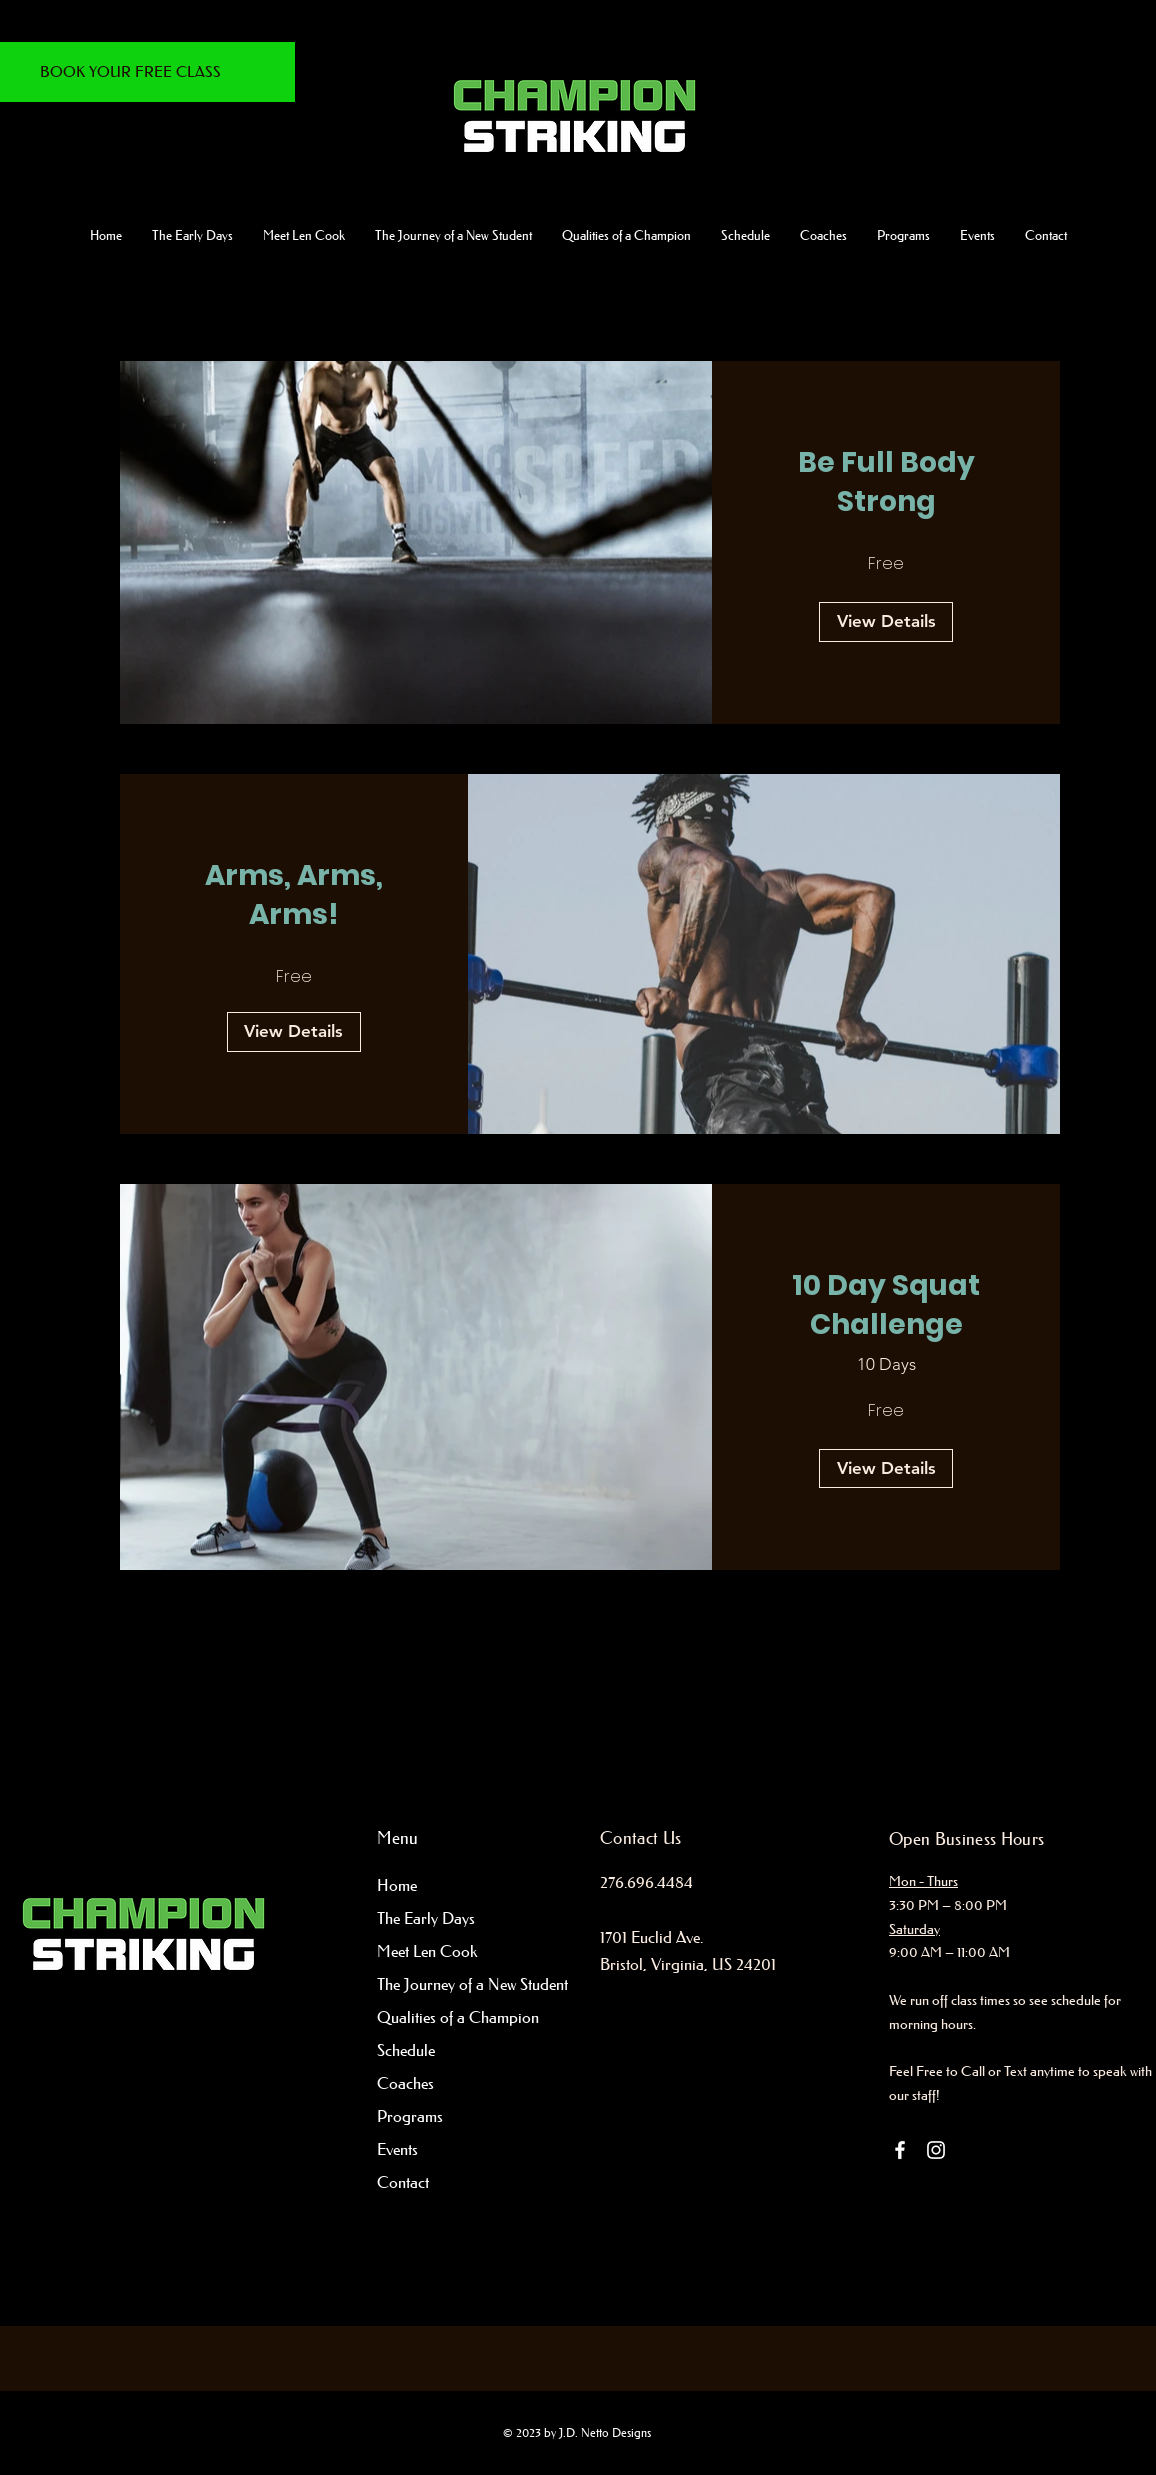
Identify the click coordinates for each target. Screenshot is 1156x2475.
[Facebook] (900, 2150)
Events (397, 2149)
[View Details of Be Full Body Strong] (886, 622)
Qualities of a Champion (457, 2017)
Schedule (406, 2050)
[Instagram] (936, 2150)
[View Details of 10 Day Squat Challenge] (886, 1469)
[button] (453, 235)
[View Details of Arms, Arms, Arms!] (294, 1032)
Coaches (405, 2083)
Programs (410, 2116)
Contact (403, 2182)
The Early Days (426, 1918)
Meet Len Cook (427, 1951)
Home (397, 1885)
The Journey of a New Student (457, 1984)
